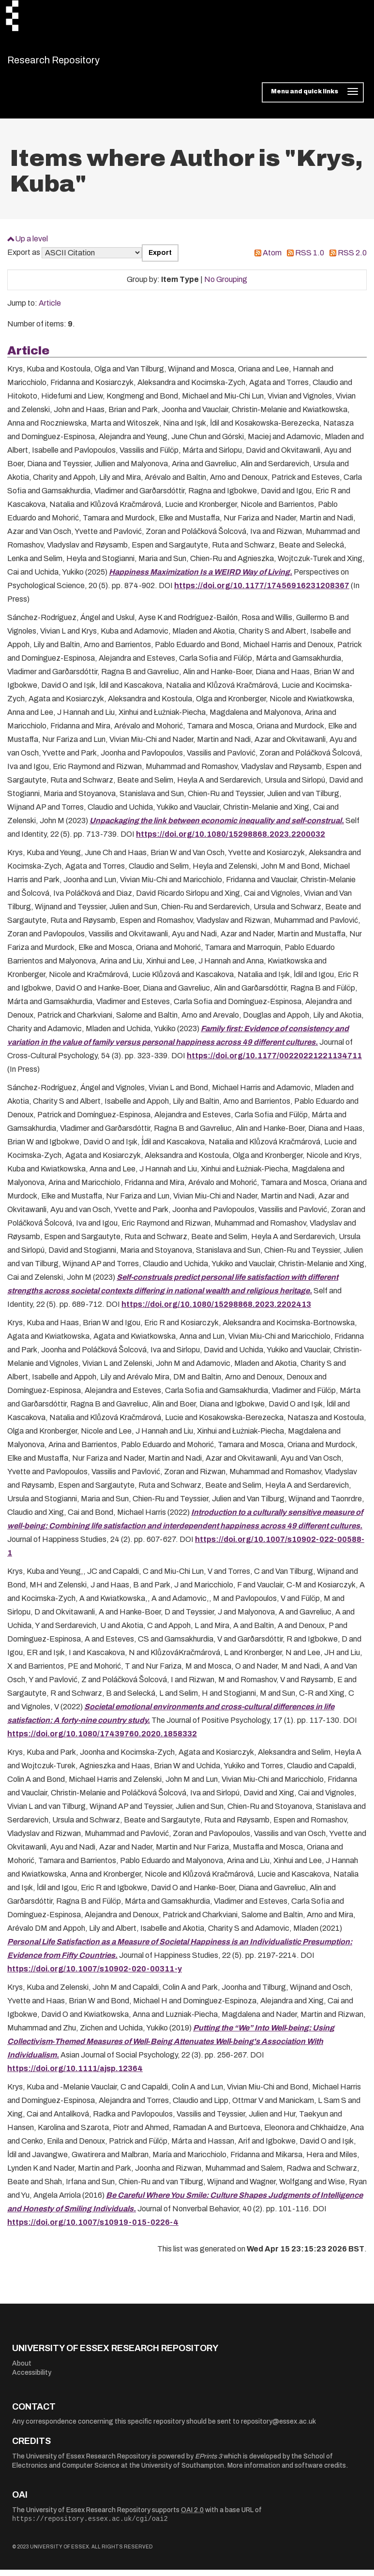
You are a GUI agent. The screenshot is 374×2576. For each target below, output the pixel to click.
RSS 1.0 (309, 259)
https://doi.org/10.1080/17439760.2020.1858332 (102, 1740)
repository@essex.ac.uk (278, 2427)
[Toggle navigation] (313, 99)
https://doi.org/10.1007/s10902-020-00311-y (94, 1975)
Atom (272, 259)
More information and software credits (286, 2471)
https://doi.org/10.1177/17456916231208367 (261, 592)
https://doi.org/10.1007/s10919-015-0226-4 (93, 2228)
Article (50, 309)
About (21, 2369)
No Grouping (225, 285)
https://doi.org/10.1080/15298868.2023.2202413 (216, 1310)
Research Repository (75, 63)
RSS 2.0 (352, 259)
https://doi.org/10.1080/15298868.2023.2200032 (230, 840)
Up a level (31, 244)
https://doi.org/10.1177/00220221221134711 (274, 1062)
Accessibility (31, 2379)
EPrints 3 (208, 2462)
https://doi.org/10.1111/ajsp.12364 (75, 2075)
